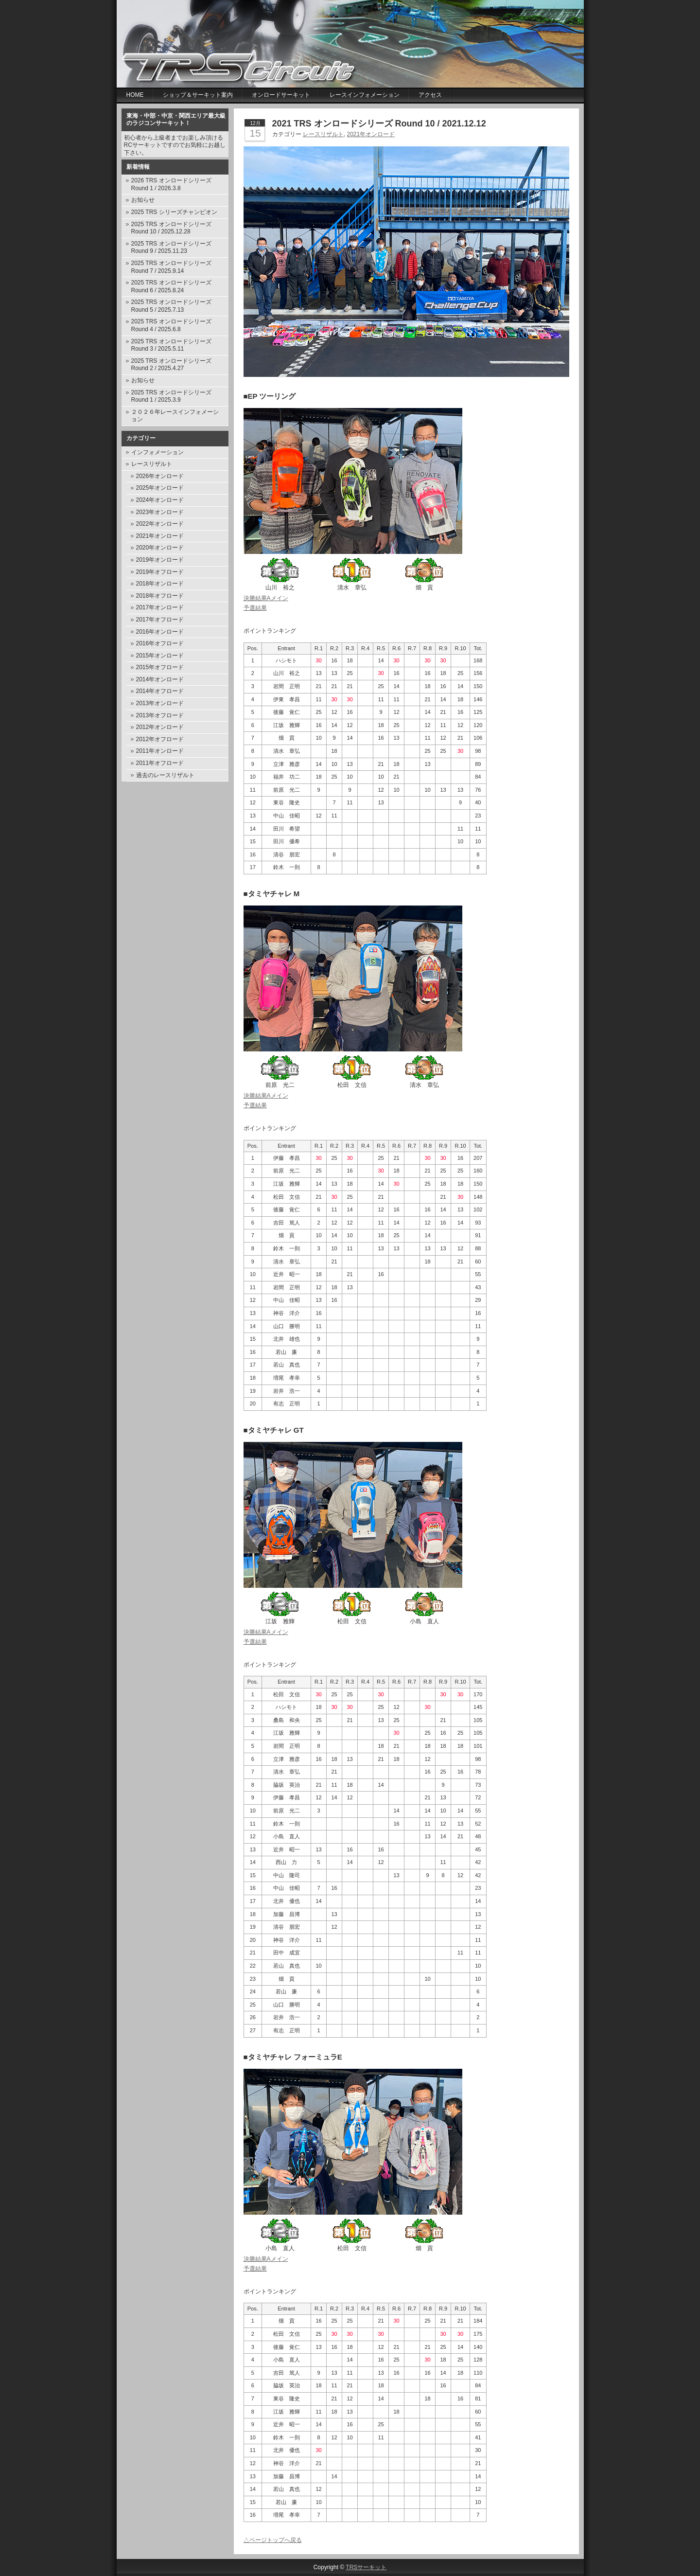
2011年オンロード (160, 750)
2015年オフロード (160, 667)
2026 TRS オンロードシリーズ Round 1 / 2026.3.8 (171, 184)
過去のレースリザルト (165, 775)
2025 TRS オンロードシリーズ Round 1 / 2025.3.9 (171, 396)
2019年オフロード (160, 571)
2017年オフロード (160, 619)
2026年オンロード (160, 476)
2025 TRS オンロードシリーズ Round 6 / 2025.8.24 (171, 286)
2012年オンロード (160, 727)
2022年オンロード (160, 523)
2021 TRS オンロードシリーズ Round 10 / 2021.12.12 (379, 123)
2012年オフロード (160, 739)
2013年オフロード (160, 715)
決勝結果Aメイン (266, 598)
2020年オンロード (160, 547)
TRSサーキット (366, 2567)
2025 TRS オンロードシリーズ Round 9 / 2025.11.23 (171, 247)
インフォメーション (157, 452)
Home (135, 94)
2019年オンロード (160, 559)
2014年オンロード (160, 679)
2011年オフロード (160, 763)
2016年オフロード (160, 643)
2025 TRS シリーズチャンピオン (174, 212)
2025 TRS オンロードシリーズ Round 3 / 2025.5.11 (171, 345)
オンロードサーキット (281, 94)
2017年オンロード (160, 607)
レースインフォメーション (365, 94)
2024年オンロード (160, 500)
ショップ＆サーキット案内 (198, 94)
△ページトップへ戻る (273, 2540)
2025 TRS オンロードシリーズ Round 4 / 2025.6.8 (171, 325)
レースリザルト (151, 464)
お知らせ (143, 199)
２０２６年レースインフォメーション (175, 416)
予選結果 (255, 607)
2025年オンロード (160, 487)
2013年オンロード (160, 703)
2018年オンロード (160, 583)
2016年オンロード (160, 631)
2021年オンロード (160, 536)
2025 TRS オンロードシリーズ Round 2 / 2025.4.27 (171, 364)
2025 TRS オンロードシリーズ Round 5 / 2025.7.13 (171, 306)
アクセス (430, 94)
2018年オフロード (160, 595)
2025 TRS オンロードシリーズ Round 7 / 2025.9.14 (171, 267)
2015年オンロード (160, 655)
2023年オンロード (160, 512)
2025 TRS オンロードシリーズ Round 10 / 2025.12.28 (171, 228)
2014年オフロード (160, 691)
